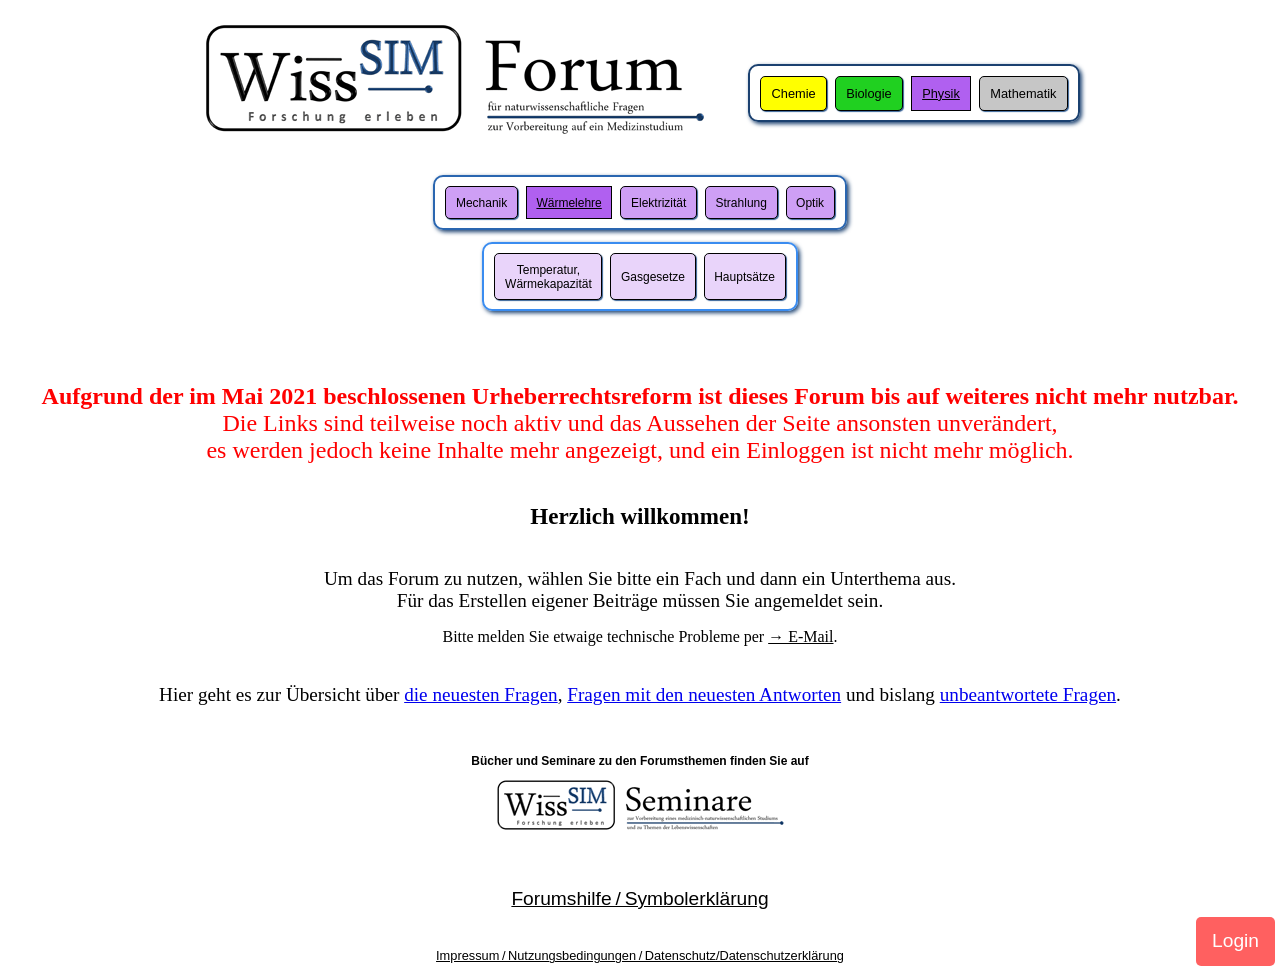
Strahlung (741, 203)
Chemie (794, 93)
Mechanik (481, 203)
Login (1235, 940)
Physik (941, 93)
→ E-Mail (800, 636)
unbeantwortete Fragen (1028, 694)
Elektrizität (658, 203)
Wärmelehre (568, 203)
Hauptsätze (744, 277)
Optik (810, 203)
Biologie (869, 93)
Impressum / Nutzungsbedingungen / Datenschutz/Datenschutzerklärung (640, 955)
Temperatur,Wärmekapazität (548, 277)
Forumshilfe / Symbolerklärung (639, 898)
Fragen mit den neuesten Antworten (704, 694)
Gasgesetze (653, 277)
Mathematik (1023, 93)
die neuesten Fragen (480, 694)
